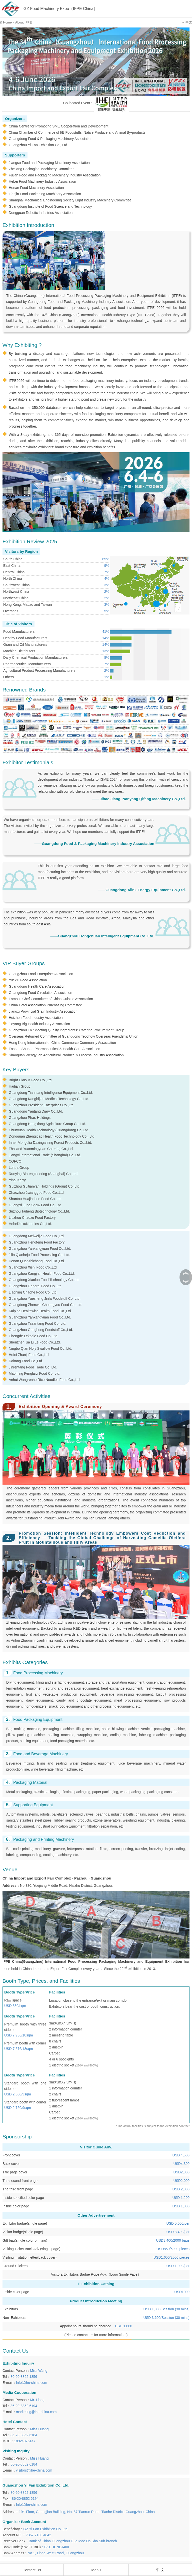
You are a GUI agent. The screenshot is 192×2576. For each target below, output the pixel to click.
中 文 (160, 2570)
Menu (96, 2570)
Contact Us (31, 2570)
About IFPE (23, 22)
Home (7, 22)
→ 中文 (186, 22)
